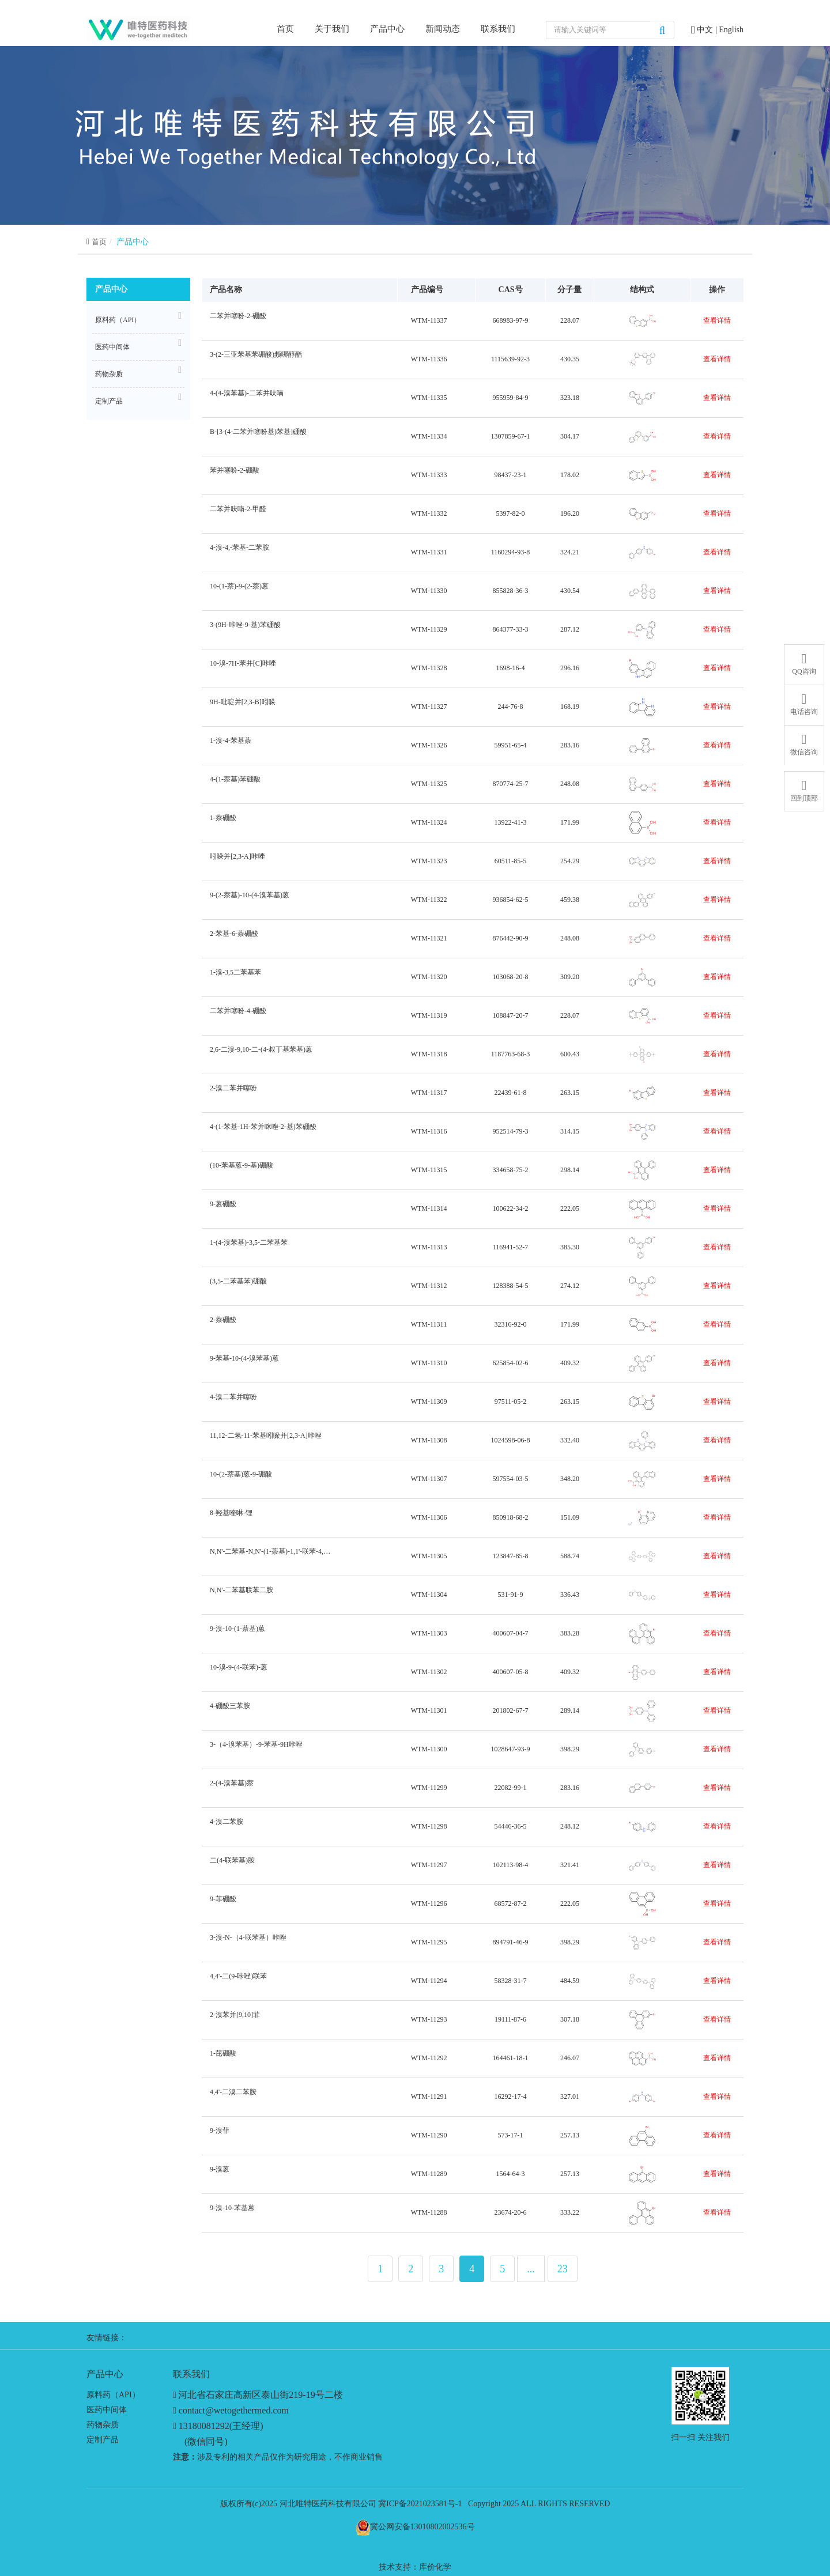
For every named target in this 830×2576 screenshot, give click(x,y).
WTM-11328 (429, 668)
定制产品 (138, 399)
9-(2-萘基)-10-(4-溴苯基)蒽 (248, 900)
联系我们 (498, 28)
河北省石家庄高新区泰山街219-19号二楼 (260, 2395)
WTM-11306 (429, 1517)
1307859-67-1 (510, 436)
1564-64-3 (510, 2174)
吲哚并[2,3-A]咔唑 (236, 861)
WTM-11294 (429, 1981)
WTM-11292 (429, 2058)
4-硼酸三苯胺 (228, 1711)
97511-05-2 (511, 1401)
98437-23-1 (511, 475)
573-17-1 (510, 2135)
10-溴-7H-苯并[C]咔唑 (241, 668)
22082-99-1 (511, 1788)
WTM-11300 (429, 1749)
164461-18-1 (511, 2058)
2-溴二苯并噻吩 (232, 1093)
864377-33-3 (511, 629)
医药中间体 (138, 345)
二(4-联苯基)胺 (231, 1865)
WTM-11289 (429, 2174)
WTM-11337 (429, 320)
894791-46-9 (511, 1942)
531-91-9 (510, 1595)
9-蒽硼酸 (221, 1209)
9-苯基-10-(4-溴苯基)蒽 (243, 1363)
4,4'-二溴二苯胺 (231, 2097)
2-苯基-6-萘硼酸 (232, 938)
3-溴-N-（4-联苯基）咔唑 (246, 1942)
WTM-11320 (429, 977)
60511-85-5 (511, 861)
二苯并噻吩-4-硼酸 (236, 1016)
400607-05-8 (511, 1672)
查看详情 (717, 320)
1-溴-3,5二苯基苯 (234, 977)
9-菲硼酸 (221, 1904)
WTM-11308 (429, 1440)
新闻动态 (442, 28)
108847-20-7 (511, 1015)
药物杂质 (138, 372)
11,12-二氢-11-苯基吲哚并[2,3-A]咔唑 (264, 1440)
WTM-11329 (429, 629)
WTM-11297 (429, 1865)
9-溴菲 (218, 2135)
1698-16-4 (510, 668)
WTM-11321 (429, 938)
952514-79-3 (511, 1131)
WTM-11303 (429, 1633)
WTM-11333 (429, 475)
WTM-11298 (429, 1826)
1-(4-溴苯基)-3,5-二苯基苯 (247, 1247)
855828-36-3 (511, 591)
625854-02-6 (511, 1363)
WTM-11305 (429, 1556)
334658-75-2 (511, 1170)
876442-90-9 (511, 938)
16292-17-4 (511, 2096)
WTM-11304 (429, 1595)
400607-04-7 (511, 1633)
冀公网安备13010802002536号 (422, 2526)
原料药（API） (138, 318)
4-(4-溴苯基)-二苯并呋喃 (245, 398)
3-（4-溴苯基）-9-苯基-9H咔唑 (255, 1749)
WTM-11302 (429, 1672)
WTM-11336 (429, 359)
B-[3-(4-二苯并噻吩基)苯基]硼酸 (257, 436)
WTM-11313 (429, 1247)
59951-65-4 (511, 745)
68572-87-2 (511, 1903)
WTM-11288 (429, 2212)
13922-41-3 (511, 822)
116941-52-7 (511, 1247)
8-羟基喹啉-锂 (229, 1518)
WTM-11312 (429, 1286)
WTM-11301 (429, 1710)
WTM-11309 (429, 1401)
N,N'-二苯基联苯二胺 (240, 1595)
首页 (285, 27)
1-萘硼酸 (221, 823)
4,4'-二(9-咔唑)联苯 (237, 1981)
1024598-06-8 (510, 1440)
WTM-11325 (429, 784)
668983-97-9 (511, 320)
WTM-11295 (429, 1942)
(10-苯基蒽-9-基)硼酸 (240, 1170)
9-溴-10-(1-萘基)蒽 (236, 1633)
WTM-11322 (429, 900)
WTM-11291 (429, 2096)
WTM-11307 (429, 1479)
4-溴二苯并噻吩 (232, 1402)
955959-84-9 (511, 398)
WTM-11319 (429, 1015)
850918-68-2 (511, 1517)
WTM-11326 (429, 745)
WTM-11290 (429, 2135)
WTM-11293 (429, 2019)
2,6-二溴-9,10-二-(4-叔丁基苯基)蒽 (259, 1054)
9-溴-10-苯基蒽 (231, 2213)
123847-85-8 (511, 1556)
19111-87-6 (510, 2019)
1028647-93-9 (510, 1749)
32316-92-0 (511, 1324)
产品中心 (387, 28)
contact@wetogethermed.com (234, 2410)
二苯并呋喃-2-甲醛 (236, 514)
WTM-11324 (429, 822)
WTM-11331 (429, 552)
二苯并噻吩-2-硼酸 (236, 321)
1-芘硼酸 (221, 2058)
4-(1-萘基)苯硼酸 (234, 784)
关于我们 (332, 28)
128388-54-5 (511, 1286)
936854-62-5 (511, 900)
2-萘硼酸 (221, 1325)
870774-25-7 (511, 784)
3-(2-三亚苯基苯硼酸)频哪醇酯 (254, 359)
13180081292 (204, 2426)
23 (562, 2269)
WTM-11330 (429, 591)
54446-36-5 (511, 1826)
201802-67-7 (511, 1710)
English (731, 29)
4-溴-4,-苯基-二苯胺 (238, 552)
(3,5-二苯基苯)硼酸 (237, 1286)
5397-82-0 (510, 513)
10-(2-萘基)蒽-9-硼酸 (239, 1479)
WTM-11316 (429, 1131)
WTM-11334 (429, 436)
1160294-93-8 (510, 552)
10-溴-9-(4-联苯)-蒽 (237, 1672)
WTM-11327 (429, 706)
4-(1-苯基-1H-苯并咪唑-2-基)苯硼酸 (261, 1131)
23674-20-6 (511, 2212)
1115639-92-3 (510, 359)
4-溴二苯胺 (225, 1826)
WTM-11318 (429, 1054)
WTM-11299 (429, 1788)
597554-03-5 (511, 1479)
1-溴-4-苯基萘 (229, 745)
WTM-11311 (429, 1324)
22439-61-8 (511, 1093)
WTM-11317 (429, 1093)
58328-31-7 (511, 1981)
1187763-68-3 (510, 1054)
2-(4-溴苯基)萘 (230, 1788)
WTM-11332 (429, 513)
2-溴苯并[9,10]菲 (233, 2020)
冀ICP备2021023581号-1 (420, 2503)
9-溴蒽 (218, 2174)
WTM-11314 (429, 1208)
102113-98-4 (511, 1865)
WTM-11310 (429, 1363)
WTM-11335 (429, 398)
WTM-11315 (429, 1170)
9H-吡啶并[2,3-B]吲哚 (241, 707)
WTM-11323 (429, 861)
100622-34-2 (511, 1208)
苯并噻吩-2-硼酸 (233, 475)
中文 (706, 29)
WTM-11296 (429, 1903)
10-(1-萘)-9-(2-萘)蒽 (238, 591)
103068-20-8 (511, 977)
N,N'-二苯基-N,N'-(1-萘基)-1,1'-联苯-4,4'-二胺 (270, 1556)
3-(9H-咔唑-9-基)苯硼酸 (244, 630)
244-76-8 (510, 706)
